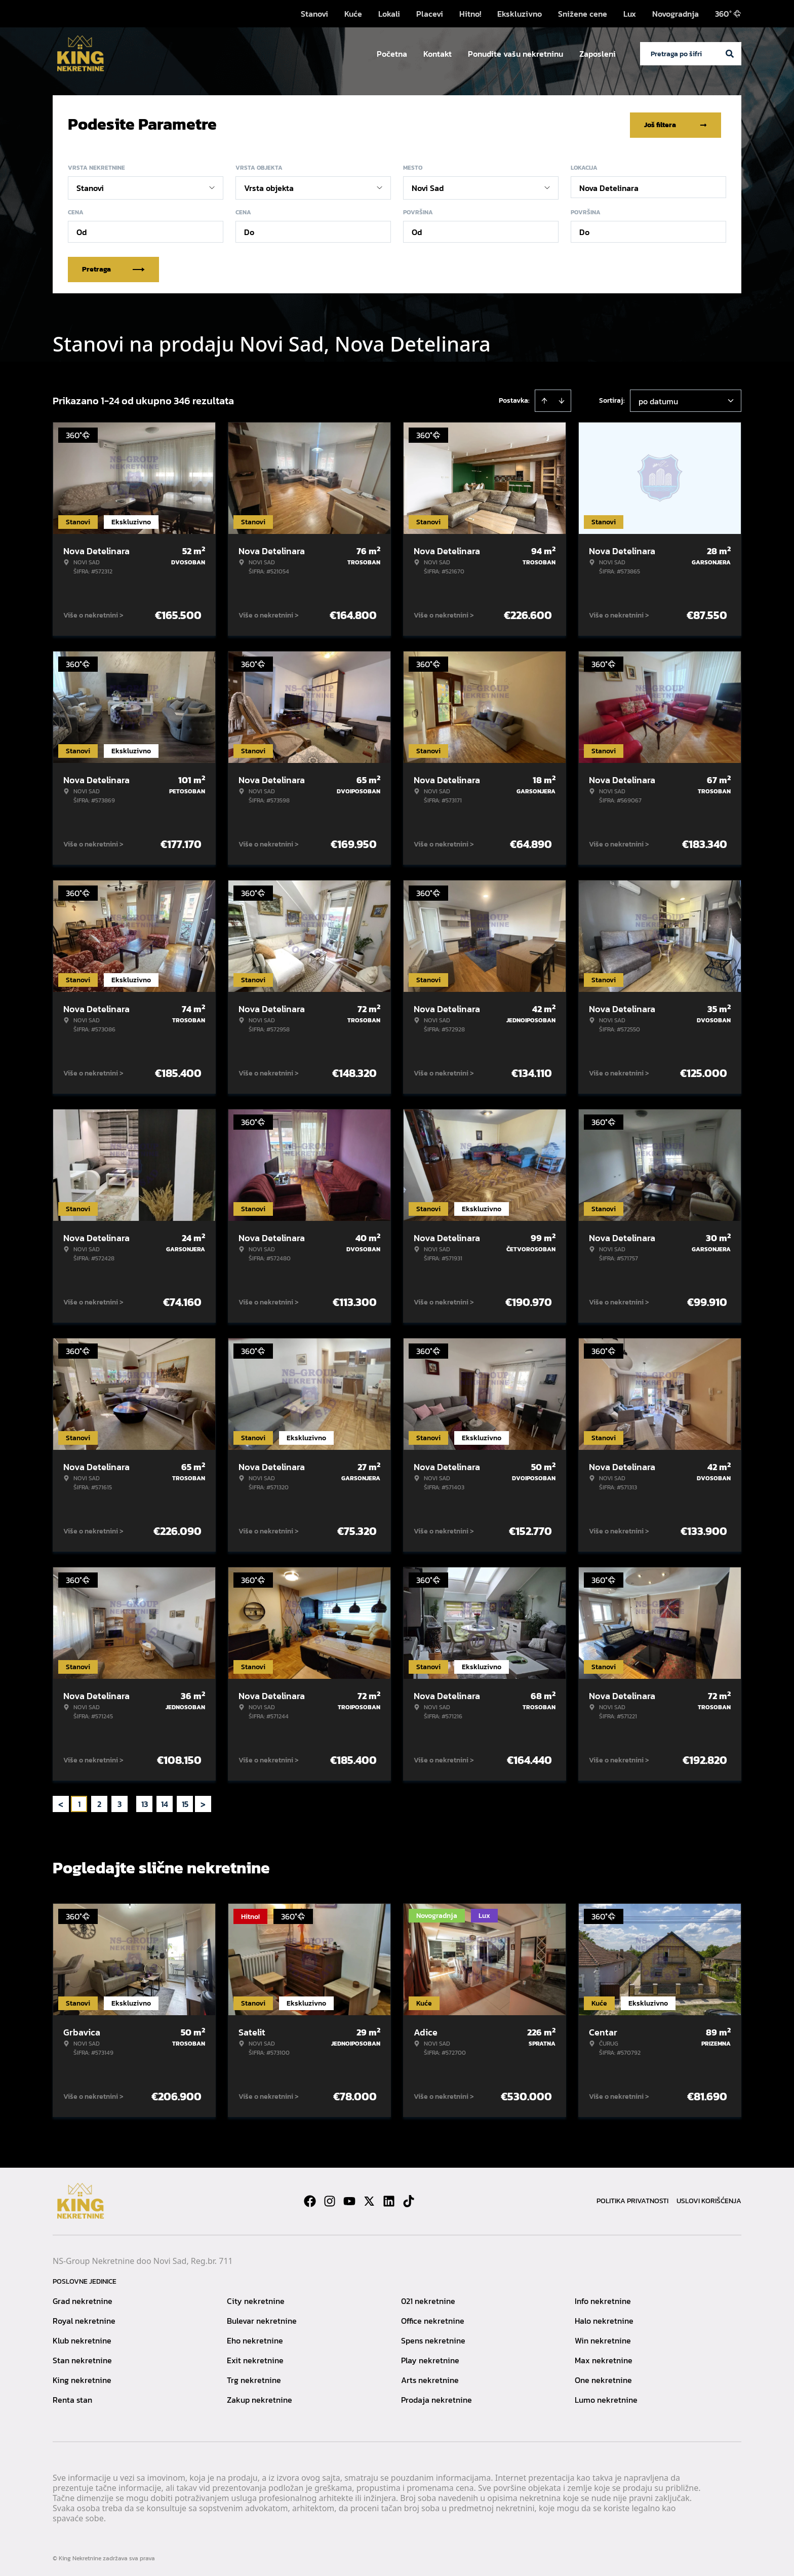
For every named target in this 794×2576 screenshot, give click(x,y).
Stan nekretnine (82, 2358)
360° (728, 14)
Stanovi (314, 14)
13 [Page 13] (144, 1802)
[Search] (729, 53)
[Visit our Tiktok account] (409, 2199)
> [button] (203, 1802)
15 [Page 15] (185, 1802)
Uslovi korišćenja (709, 2199)
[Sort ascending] (544, 399)
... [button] (132, 1802)
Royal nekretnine (84, 2319)
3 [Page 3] (119, 1802)
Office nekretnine (432, 2319)
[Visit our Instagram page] (330, 2199)
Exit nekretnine (255, 2358)
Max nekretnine (603, 2358)
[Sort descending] (561, 399)
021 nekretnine (428, 2299)
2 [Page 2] (99, 1802)
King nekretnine (82, 2378)
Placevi (429, 14)
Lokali (389, 14)
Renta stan (72, 2398)
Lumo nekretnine (606, 2398)
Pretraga (113, 267)
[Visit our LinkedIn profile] (389, 2199)
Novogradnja (675, 14)
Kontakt (437, 54)
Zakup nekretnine (259, 2398)
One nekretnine (603, 2378)
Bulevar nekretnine (262, 2319)
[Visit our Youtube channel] (349, 2199)
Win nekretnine (603, 2338)
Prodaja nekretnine (436, 2398)
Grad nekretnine (82, 2299)
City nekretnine (256, 2299)
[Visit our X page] (369, 2199)
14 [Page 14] (164, 1802)
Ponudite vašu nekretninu (515, 54)
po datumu (658, 399)
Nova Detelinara (609, 186)
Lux (629, 14)
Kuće (353, 14)
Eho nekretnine (255, 2338)
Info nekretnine (603, 2299)
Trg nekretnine (254, 2378)
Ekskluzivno (519, 14)
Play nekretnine (430, 2358)
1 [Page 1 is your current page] (79, 1802)
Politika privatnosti (632, 2199)
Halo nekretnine (604, 2319)
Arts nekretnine (430, 2378)
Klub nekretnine (82, 2338)
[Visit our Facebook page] (310, 2199)
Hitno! (470, 14)
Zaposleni (597, 54)
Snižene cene (582, 14)
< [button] (60, 1802)
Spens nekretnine (433, 2338)
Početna (392, 54)
